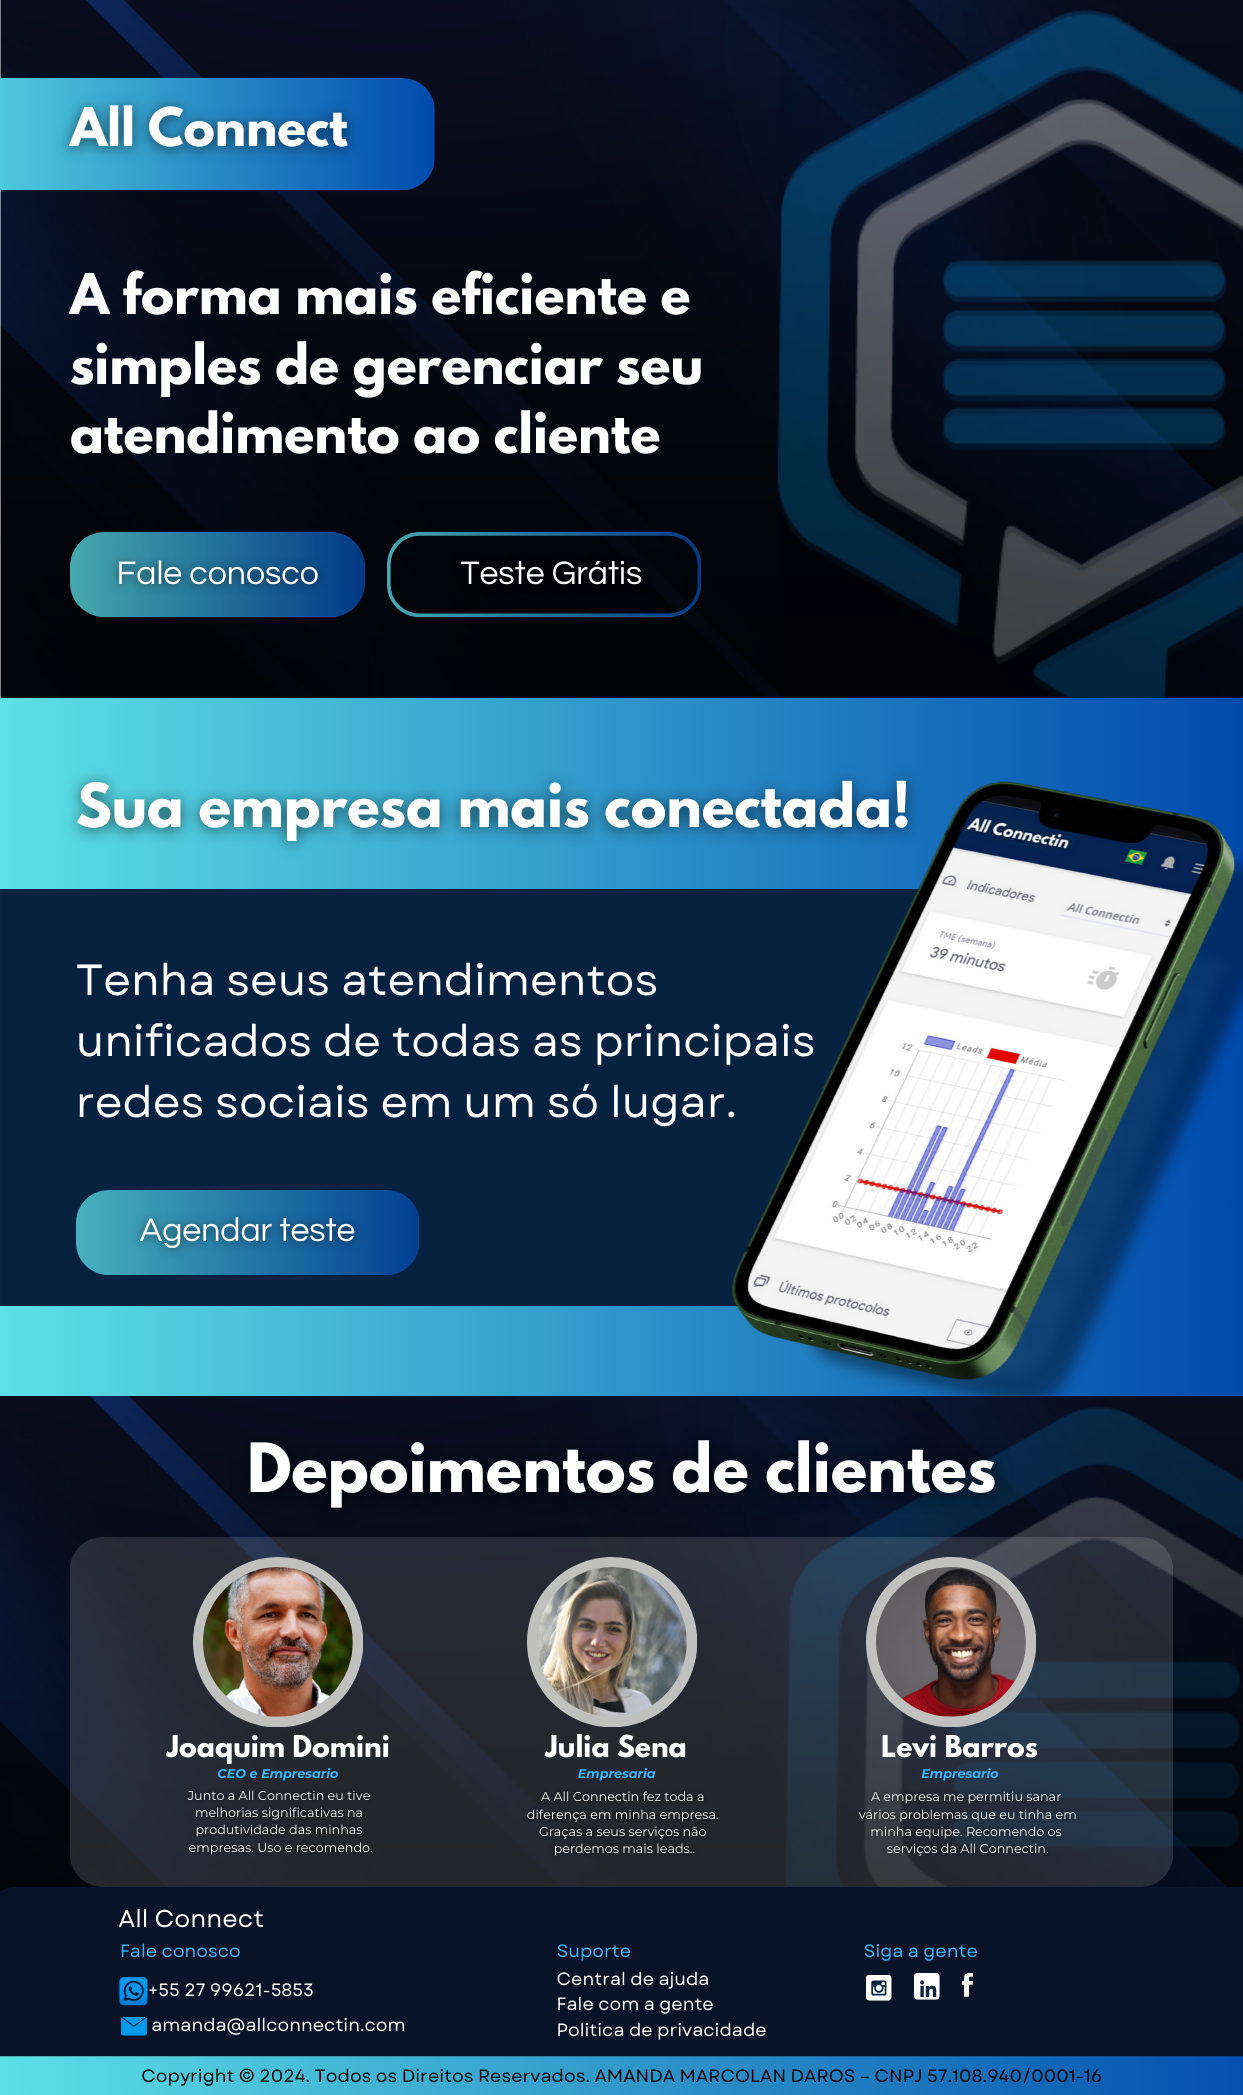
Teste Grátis (551, 574)
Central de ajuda (633, 1979)
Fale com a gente (635, 2004)
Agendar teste (248, 1231)
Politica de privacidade (662, 2030)
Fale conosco (218, 574)
